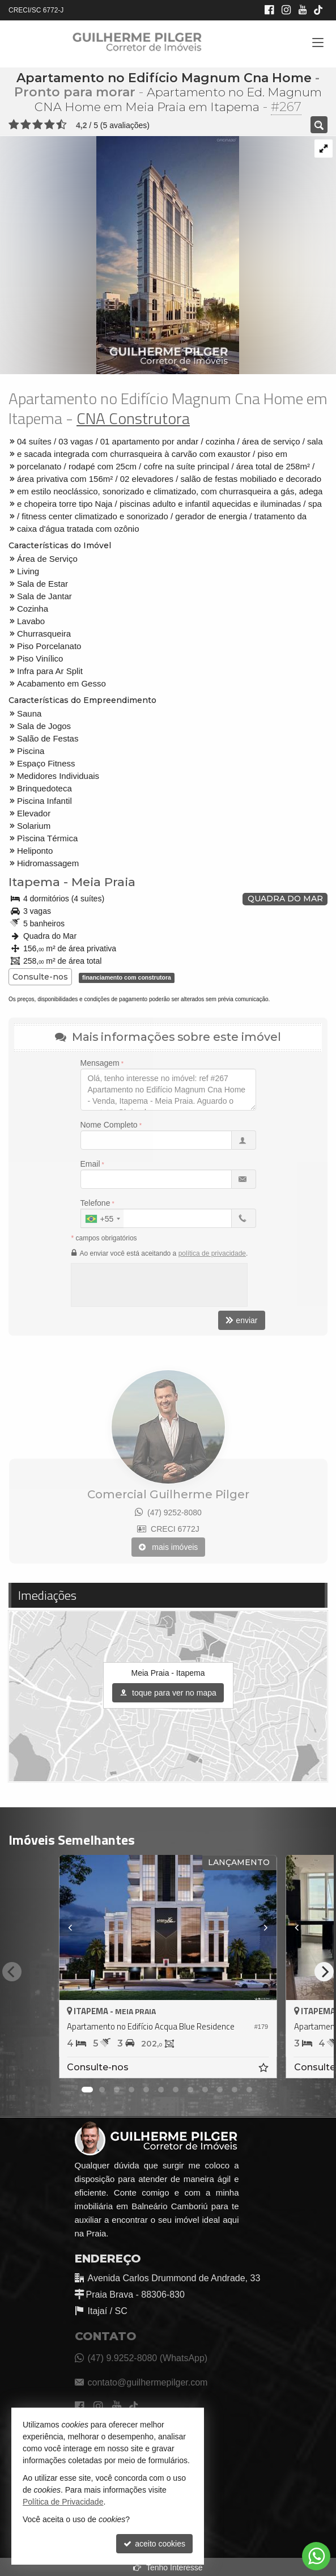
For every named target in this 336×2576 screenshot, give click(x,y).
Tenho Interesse (167, 2567)
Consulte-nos (40, 977)
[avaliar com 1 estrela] (13, 124)
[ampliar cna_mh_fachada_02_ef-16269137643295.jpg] (119, 254)
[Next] (324, 1971)
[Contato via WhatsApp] (316, 2556)
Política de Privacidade (63, 2501)
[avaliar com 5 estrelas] (61, 124)
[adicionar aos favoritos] (264, 2069)
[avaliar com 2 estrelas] (25, 124)
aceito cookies (154, 2543)
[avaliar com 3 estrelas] (37, 124)
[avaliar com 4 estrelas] (49, 124)
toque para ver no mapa (168, 1692)
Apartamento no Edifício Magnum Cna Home (164, 78)
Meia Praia (103, 882)
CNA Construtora (133, 418)
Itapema (34, 882)
